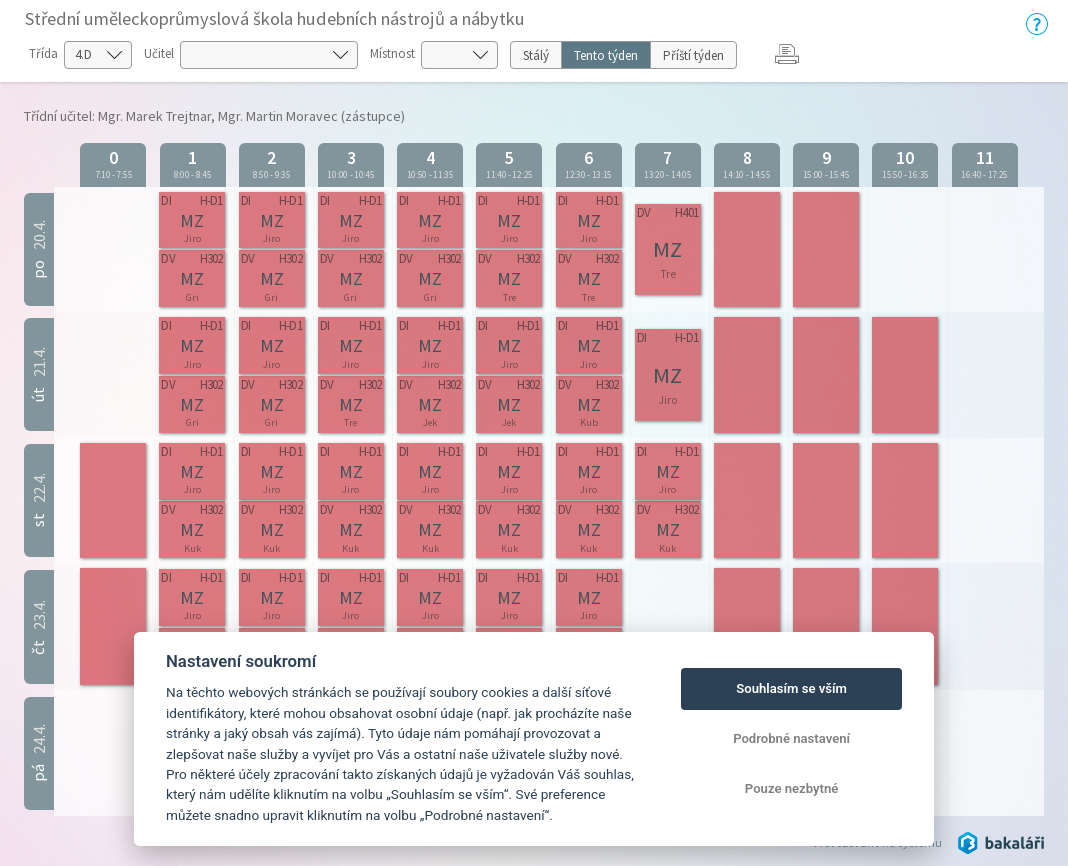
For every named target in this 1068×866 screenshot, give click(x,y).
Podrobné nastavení (791, 738)
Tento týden (606, 55)
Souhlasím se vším (791, 688)
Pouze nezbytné (792, 788)
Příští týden (693, 55)
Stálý (536, 55)
